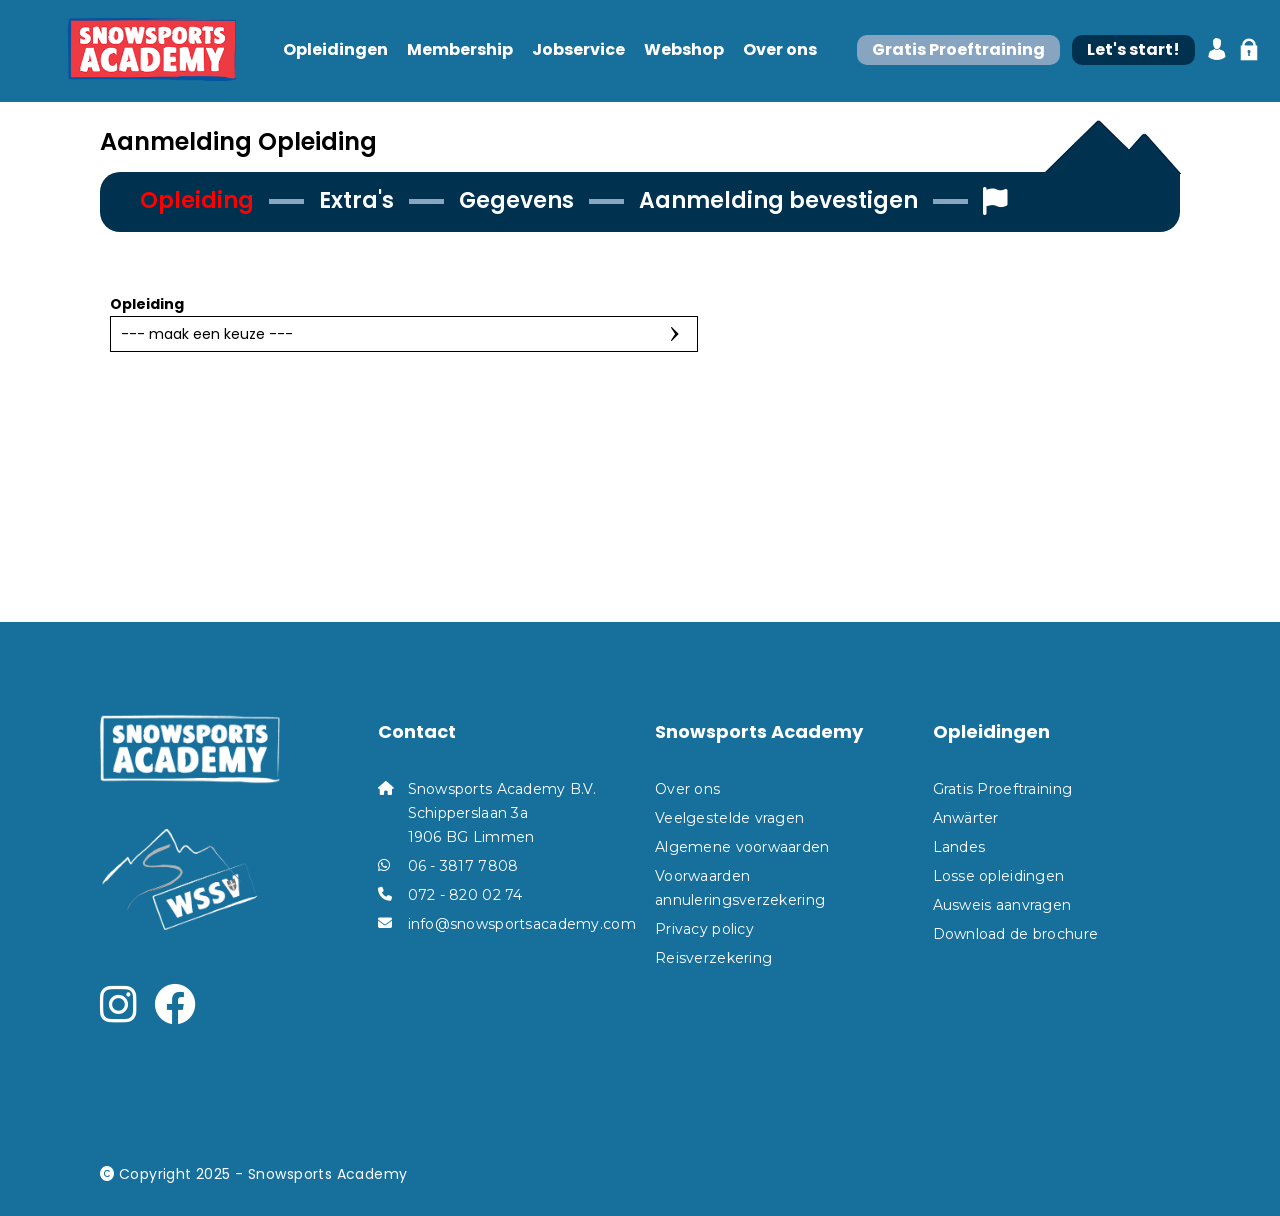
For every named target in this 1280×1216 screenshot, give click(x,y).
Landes (959, 847)
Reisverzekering (713, 958)
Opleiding (147, 304)
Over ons (780, 50)
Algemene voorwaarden (742, 847)
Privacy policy (704, 929)
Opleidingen (335, 50)
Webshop (684, 50)
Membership (460, 50)
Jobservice (578, 50)
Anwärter (966, 818)
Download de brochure (1016, 934)
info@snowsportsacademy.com (522, 924)
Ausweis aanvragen (1002, 905)
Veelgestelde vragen (729, 818)
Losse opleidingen (999, 876)
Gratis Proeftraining (1003, 789)
